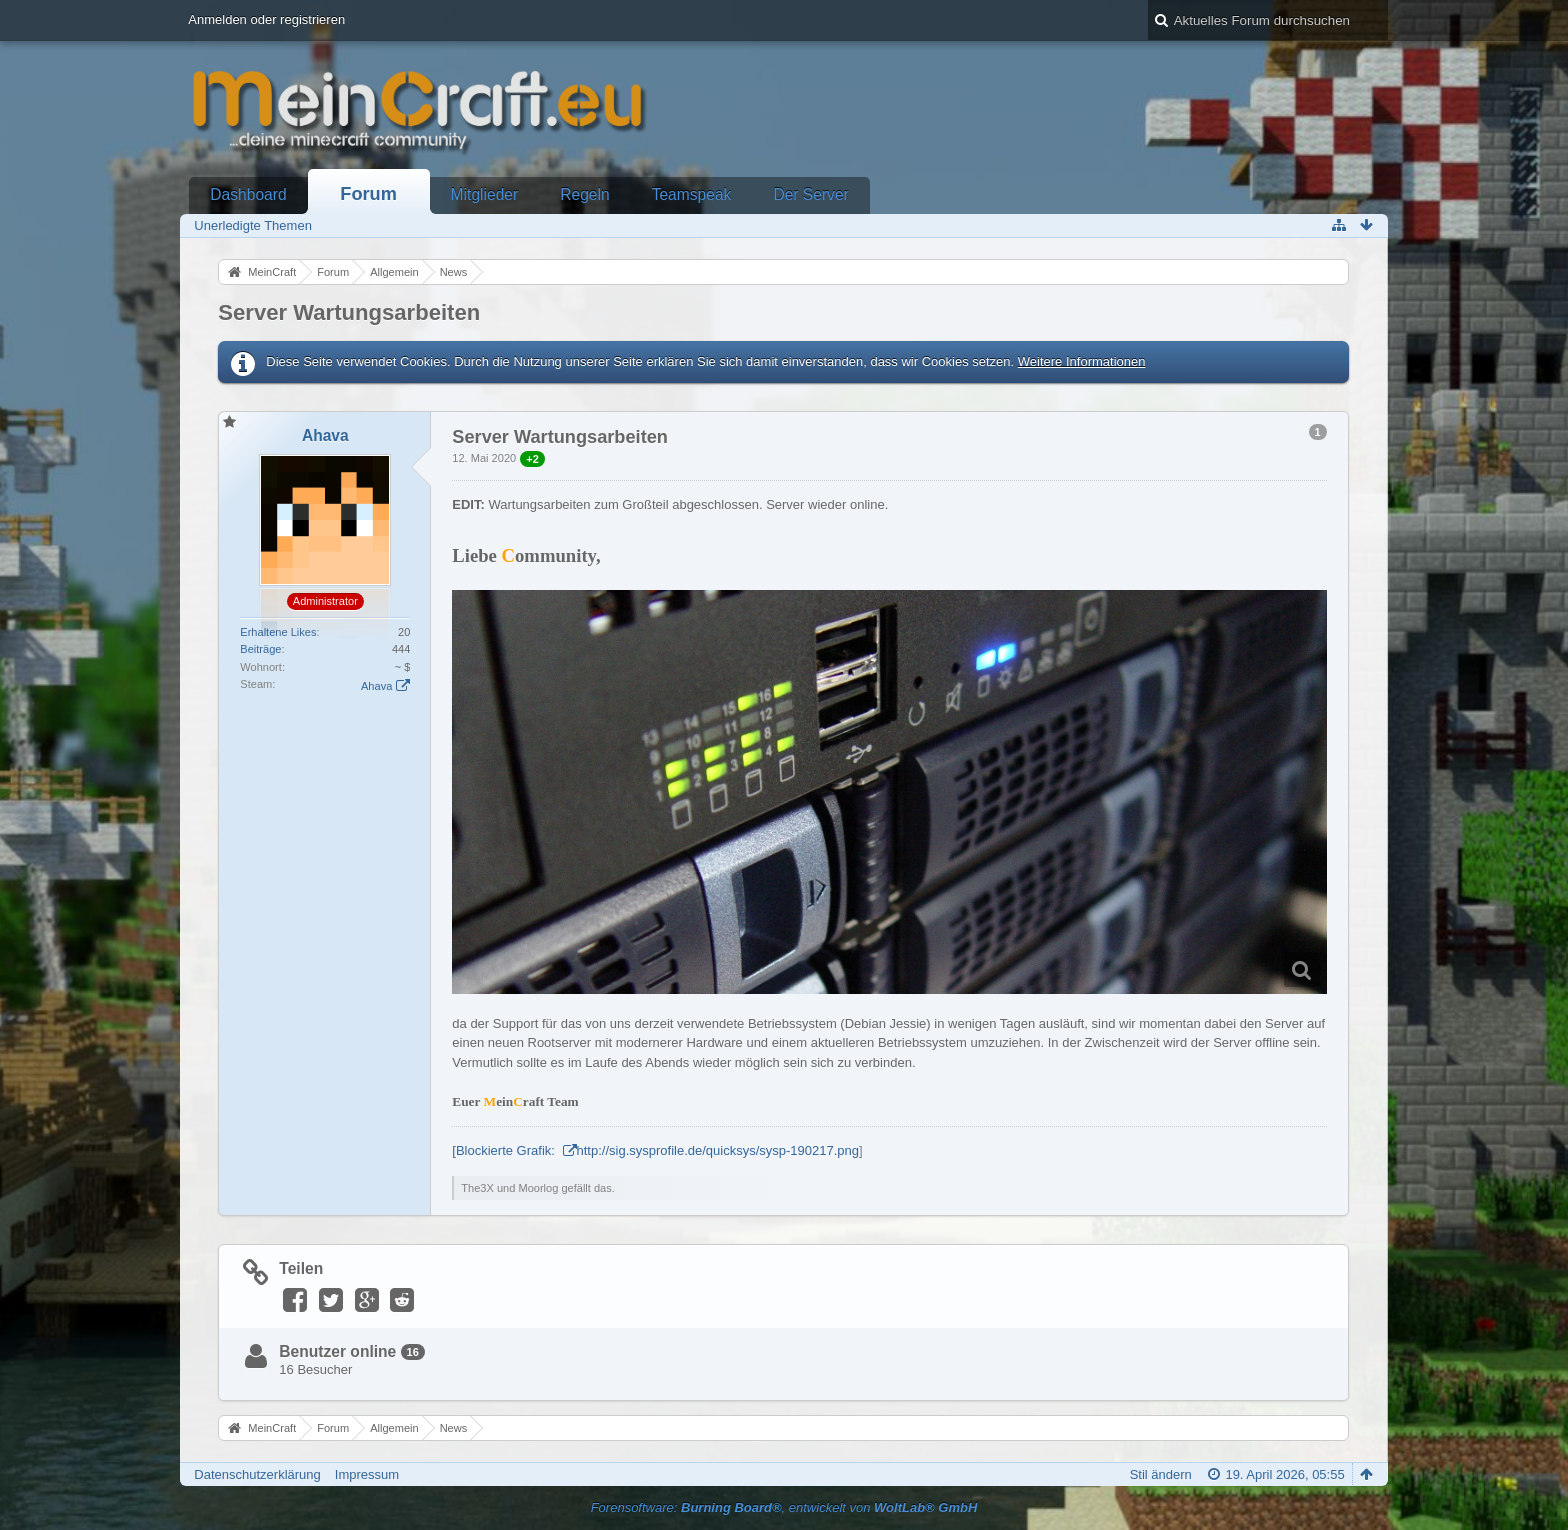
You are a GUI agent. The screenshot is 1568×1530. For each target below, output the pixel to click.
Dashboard (248, 194)
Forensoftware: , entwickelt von (784, 1507)
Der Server (810, 194)
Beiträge (260, 649)
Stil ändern (1161, 1474)
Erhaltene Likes (278, 632)
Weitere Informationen (1082, 361)
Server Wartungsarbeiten (349, 312)
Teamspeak (692, 194)
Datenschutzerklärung (257, 1474)
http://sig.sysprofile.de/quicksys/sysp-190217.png (718, 1150)
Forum (368, 194)
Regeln (584, 194)
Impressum (367, 1474)
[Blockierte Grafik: (505, 1150)
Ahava (376, 686)
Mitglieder (485, 194)
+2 (532, 459)
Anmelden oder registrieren (266, 19)
